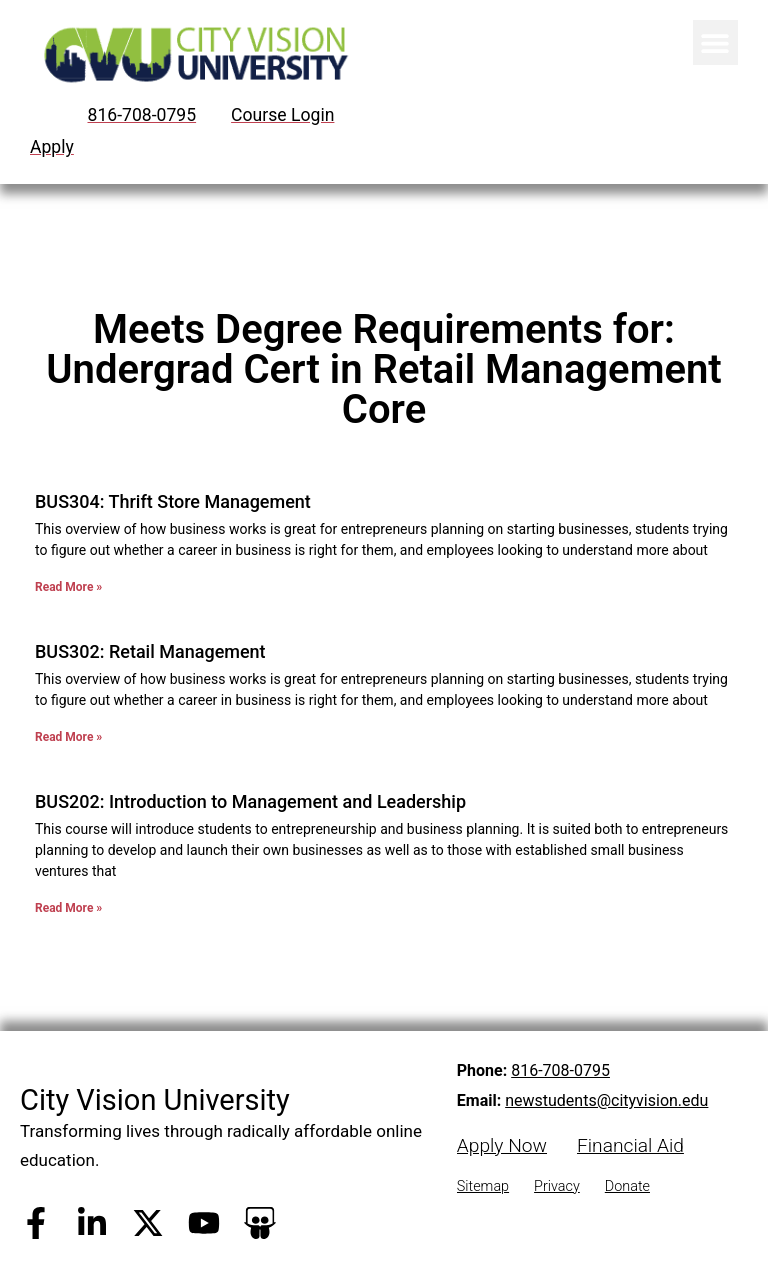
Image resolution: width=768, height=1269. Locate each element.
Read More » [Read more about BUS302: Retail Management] (68, 737)
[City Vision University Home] (192, 54)
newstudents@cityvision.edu (606, 1100)
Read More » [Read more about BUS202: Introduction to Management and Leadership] (68, 908)
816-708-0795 (560, 1070)
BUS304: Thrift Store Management (173, 501)
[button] (715, 42)
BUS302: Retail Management (150, 651)
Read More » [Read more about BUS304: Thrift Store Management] (68, 587)
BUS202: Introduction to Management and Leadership (250, 801)
